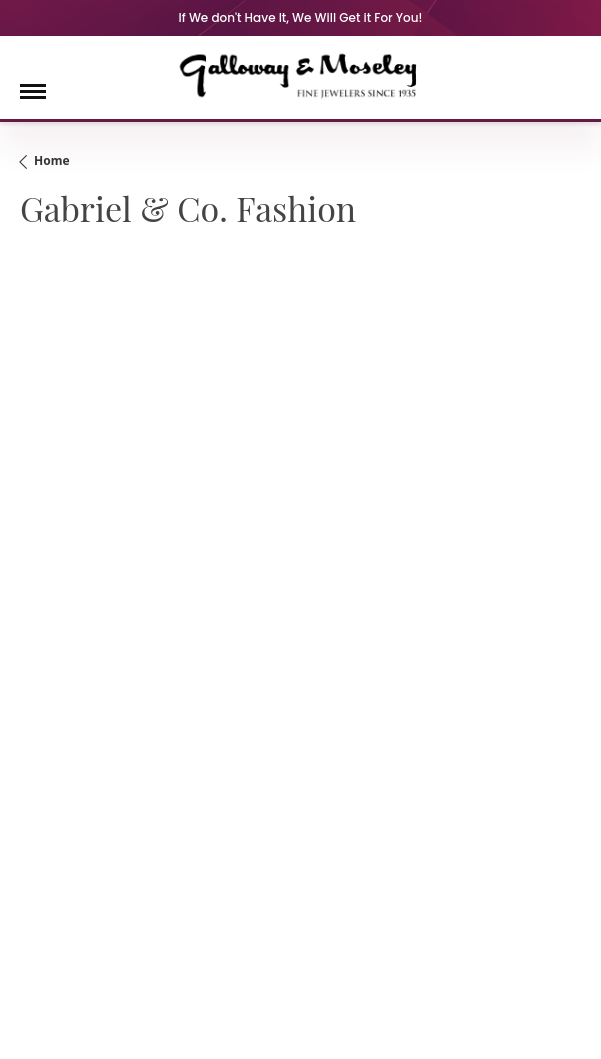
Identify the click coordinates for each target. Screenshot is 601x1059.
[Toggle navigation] (33, 91)
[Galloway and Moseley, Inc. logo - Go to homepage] (301, 75)
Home (52, 160)
